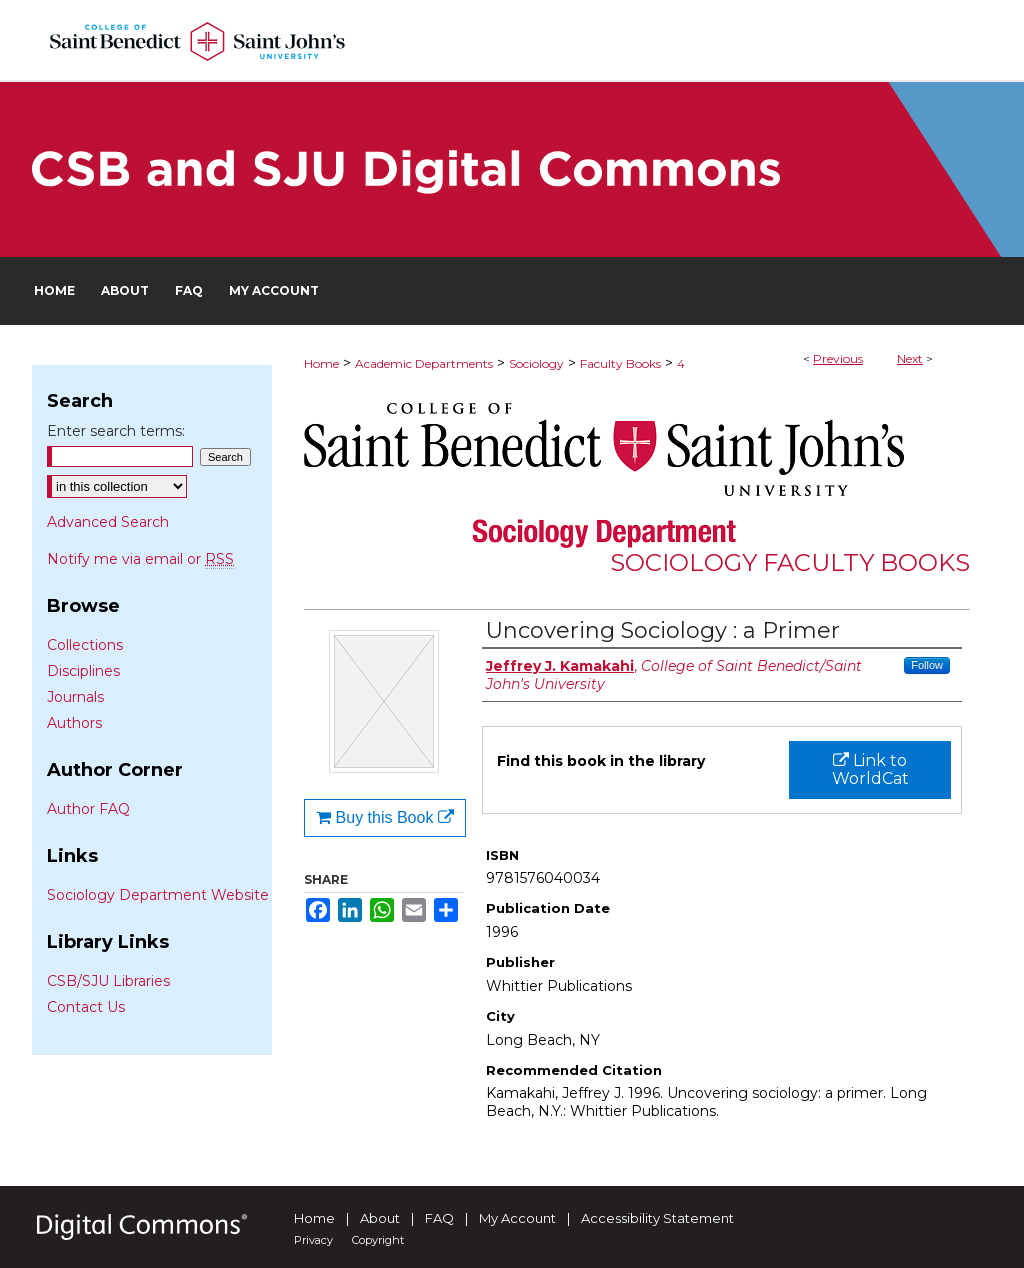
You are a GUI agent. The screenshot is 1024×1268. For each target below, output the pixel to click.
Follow (927, 665)
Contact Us (86, 1007)
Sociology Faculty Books (790, 562)
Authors (74, 723)
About (380, 1218)
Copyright (378, 1240)
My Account (517, 1218)
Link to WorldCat (870, 769)
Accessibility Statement (657, 1218)
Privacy (313, 1240)
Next (910, 358)
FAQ (439, 1218)
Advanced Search (108, 522)
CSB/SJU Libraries (108, 981)
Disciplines (83, 671)
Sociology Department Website (158, 895)
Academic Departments (424, 363)
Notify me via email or (140, 559)
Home (321, 363)
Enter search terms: (116, 431)
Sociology (536, 363)
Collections (85, 645)
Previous (838, 358)
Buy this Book (385, 817)
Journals (75, 697)
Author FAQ (88, 809)
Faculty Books (620, 363)
